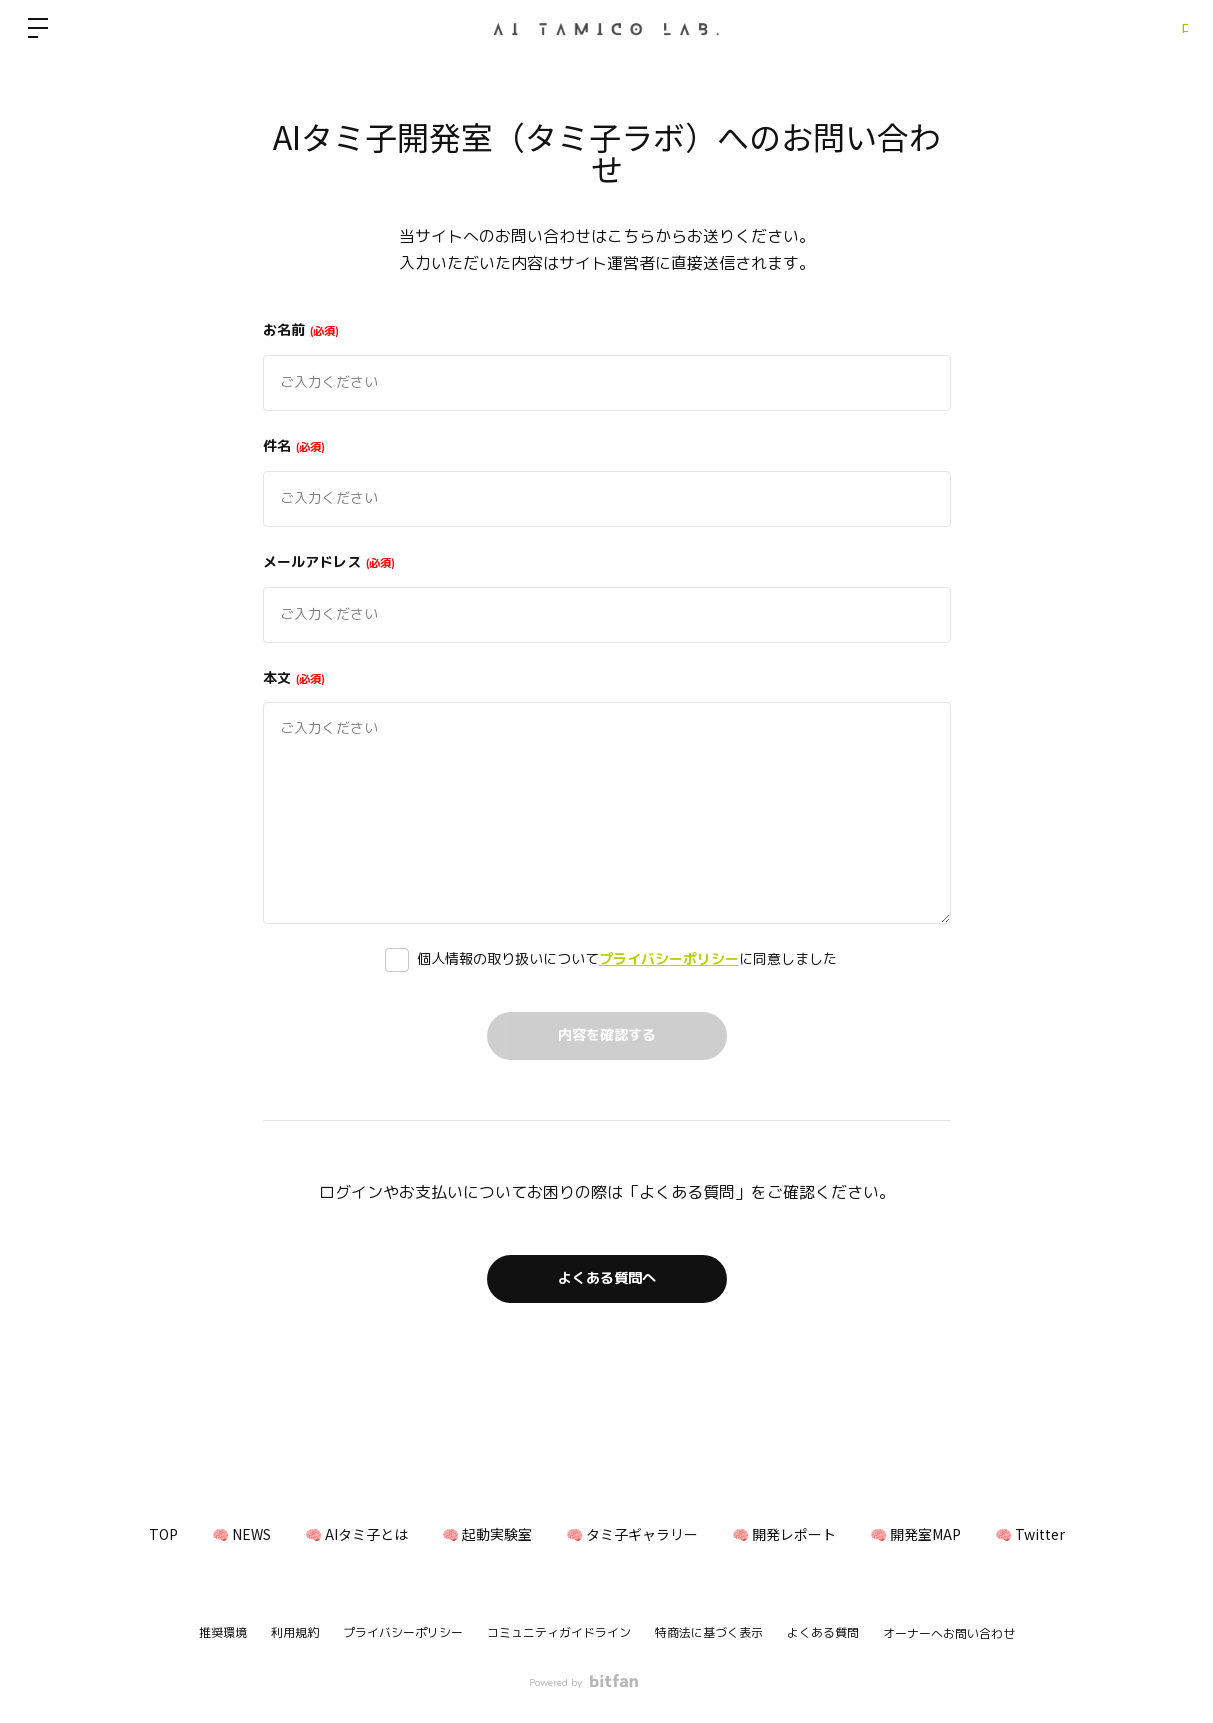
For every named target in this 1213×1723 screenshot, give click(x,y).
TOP (107, 1534)
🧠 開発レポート (808, 1534)
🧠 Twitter (1086, 1534)
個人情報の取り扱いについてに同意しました (627, 959)
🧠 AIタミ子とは (332, 1534)
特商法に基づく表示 (709, 1633)
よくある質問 (823, 1633)
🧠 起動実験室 (479, 1534)
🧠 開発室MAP (955, 1534)
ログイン (1153, 27)
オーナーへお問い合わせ (949, 1634)
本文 (294, 678)
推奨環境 (223, 1633)
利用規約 (295, 1633)
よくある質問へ (607, 1279)
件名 (294, 446)
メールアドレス (329, 562)
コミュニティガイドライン (559, 1633)
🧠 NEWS (201, 1534)
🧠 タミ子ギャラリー (640, 1534)
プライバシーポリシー (669, 959)
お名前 (301, 330)
